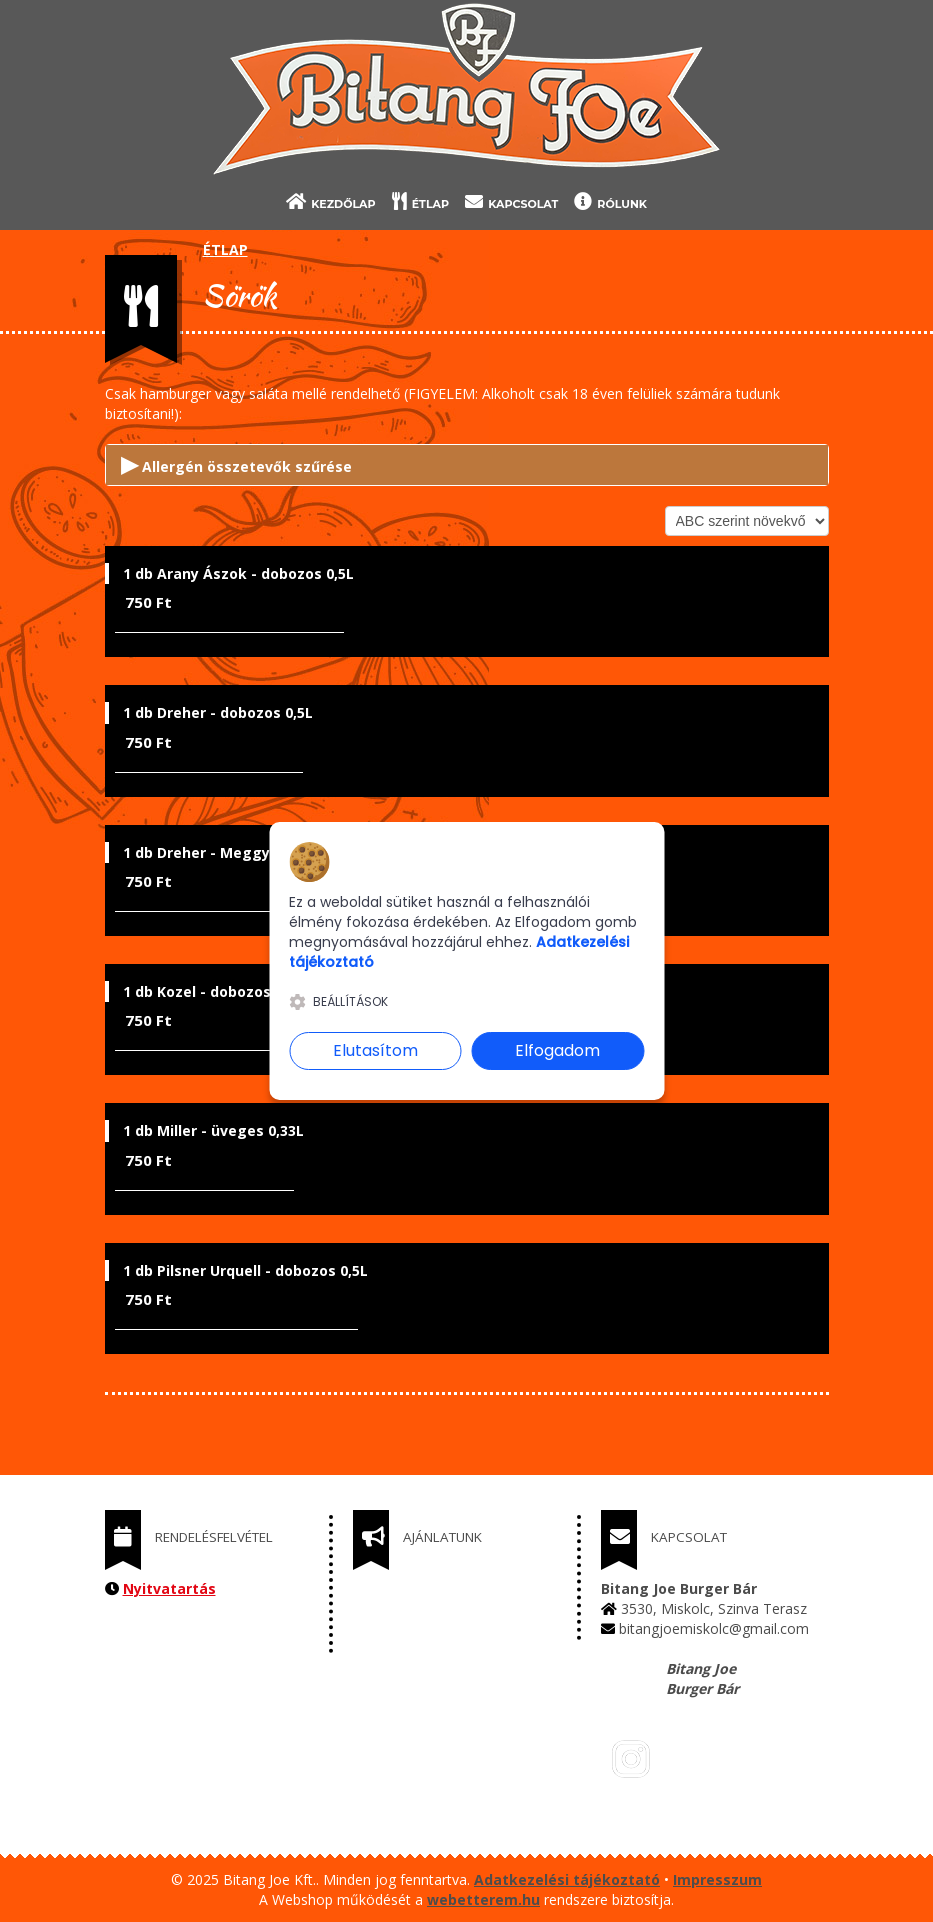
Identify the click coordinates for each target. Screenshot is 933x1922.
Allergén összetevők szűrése (236, 463)
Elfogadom (557, 1050)
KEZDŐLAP (331, 201)
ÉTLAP (420, 201)
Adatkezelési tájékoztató (567, 1879)
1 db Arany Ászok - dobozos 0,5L (238, 573)
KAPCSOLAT (511, 201)
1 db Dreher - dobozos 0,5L (218, 712)
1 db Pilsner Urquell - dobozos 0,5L (245, 1270)
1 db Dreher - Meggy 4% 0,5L (225, 852)
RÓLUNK (610, 201)
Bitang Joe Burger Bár (702, 1678)
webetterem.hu (483, 1899)
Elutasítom (375, 1050)
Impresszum (717, 1879)
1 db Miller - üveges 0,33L (213, 1130)
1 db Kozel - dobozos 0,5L (213, 991)
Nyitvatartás (169, 1588)
